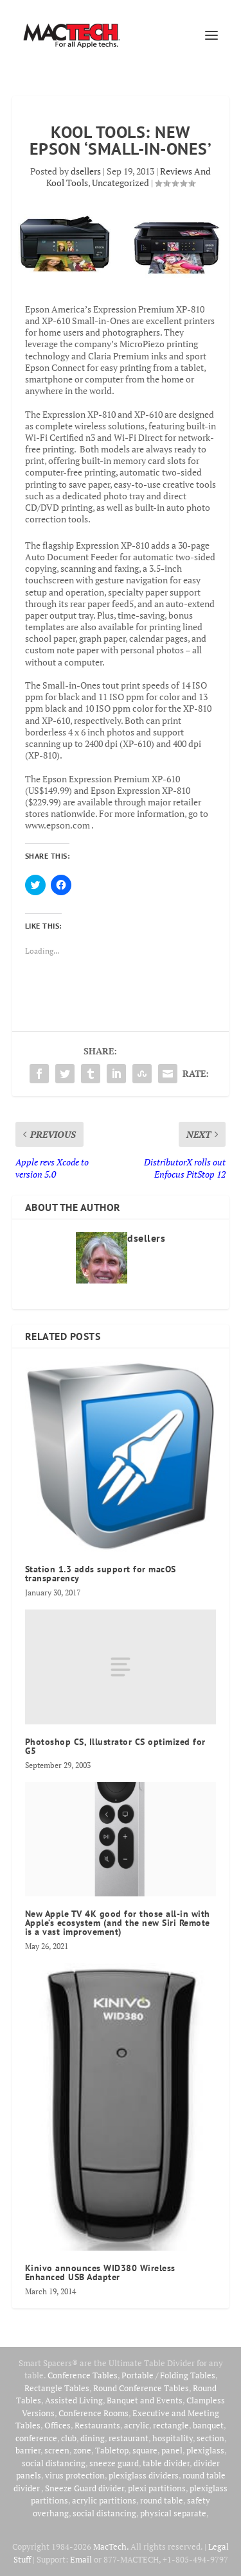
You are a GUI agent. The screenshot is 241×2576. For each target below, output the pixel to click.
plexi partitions (157, 2488)
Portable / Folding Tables (168, 2375)
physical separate (173, 2513)
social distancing (53, 2463)
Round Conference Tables (141, 2388)
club (68, 2438)
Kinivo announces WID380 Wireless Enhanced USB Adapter (100, 2272)
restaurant (128, 2438)
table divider (166, 2463)
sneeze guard (114, 2463)
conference (36, 2438)
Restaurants (97, 2425)
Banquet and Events (145, 2400)
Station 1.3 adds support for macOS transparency (100, 1573)
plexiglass (205, 2450)
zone (82, 2450)
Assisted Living (74, 2400)
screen (56, 2450)
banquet (208, 2425)
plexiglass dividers (144, 2475)
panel (172, 2450)
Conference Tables (83, 2375)
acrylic (136, 2425)
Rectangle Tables (56, 2388)
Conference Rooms (93, 2413)
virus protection (75, 2475)
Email (81, 2559)
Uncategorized (120, 182)
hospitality (172, 2438)
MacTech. (111, 2546)
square (144, 2450)
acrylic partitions (104, 2500)
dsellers (86, 171)
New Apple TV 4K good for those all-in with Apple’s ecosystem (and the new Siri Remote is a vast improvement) (117, 1922)
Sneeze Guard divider (84, 2488)
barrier (27, 2450)
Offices (57, 2425)
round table (161, 2500)
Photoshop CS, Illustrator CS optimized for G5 (115, 1746)
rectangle (171, 2425)
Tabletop (112, 2450)
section (210, 2438)
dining (92, 2438)
